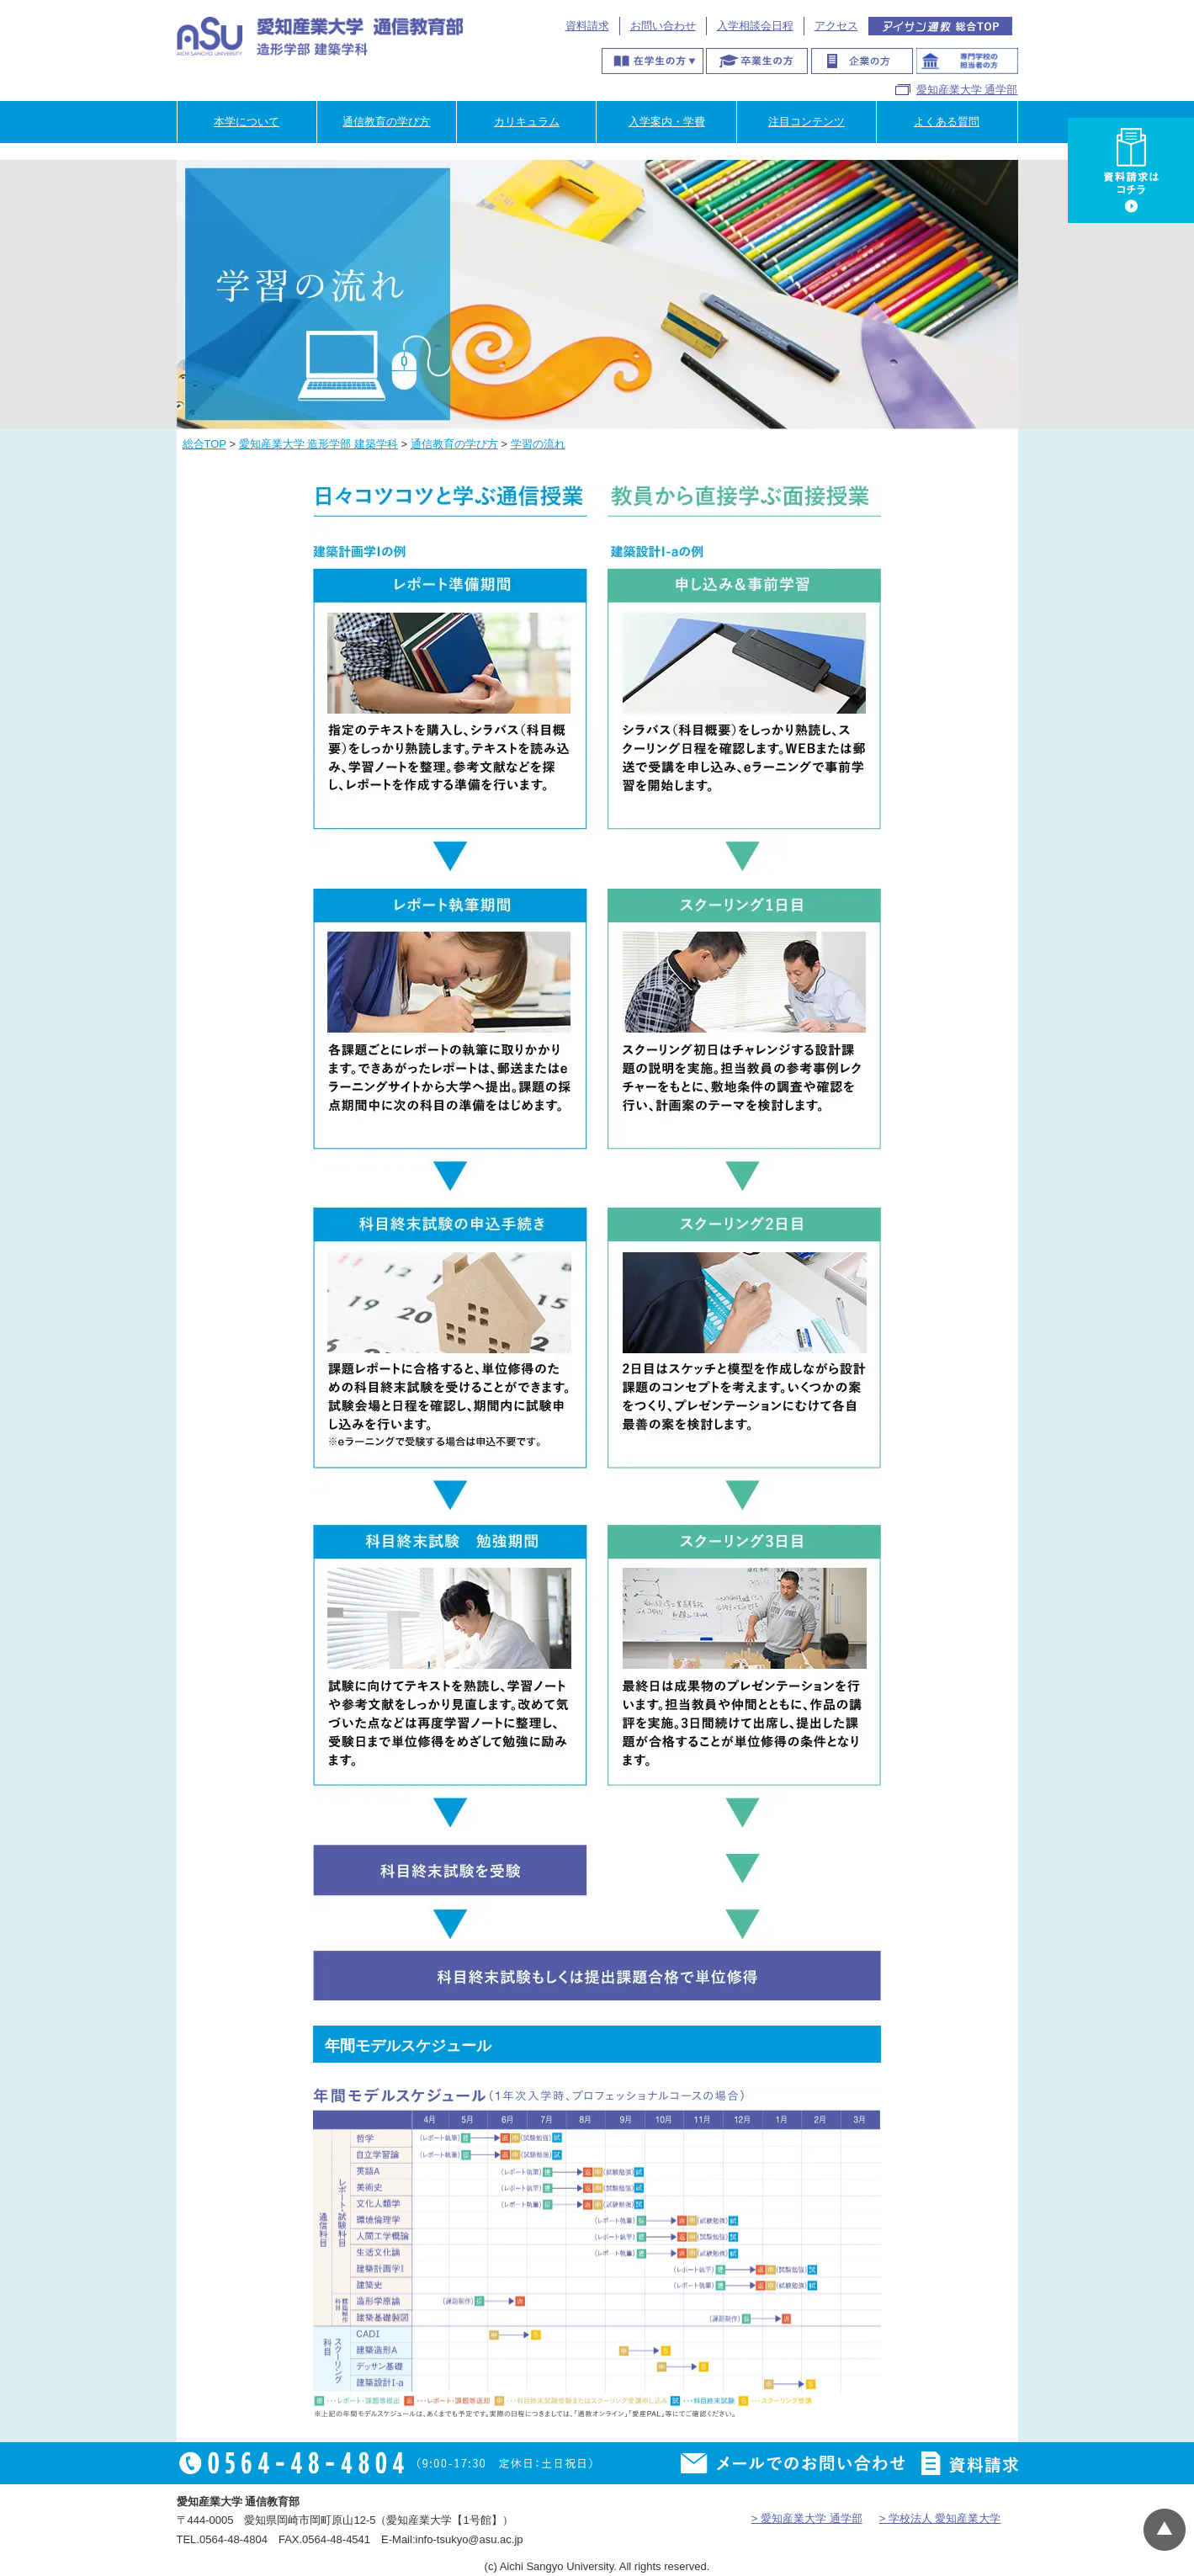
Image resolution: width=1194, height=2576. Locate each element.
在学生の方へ (652, 61)
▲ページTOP (1165, 2530)
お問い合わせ (663, 25)
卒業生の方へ (757, 61)
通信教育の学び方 (386, 121)
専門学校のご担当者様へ (967, 61)
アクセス (836, 25)
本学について (246, 121)
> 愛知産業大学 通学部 (806, 2518)
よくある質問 (946, 121)
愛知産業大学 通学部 (967, 89)
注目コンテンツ (806, 121)
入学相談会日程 (755, 25)
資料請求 (587, 25)
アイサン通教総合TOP (940, 26)
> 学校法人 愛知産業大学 (940, 2518)
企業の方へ (862, 61)
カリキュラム (527, 121)
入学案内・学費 (667, 121)
